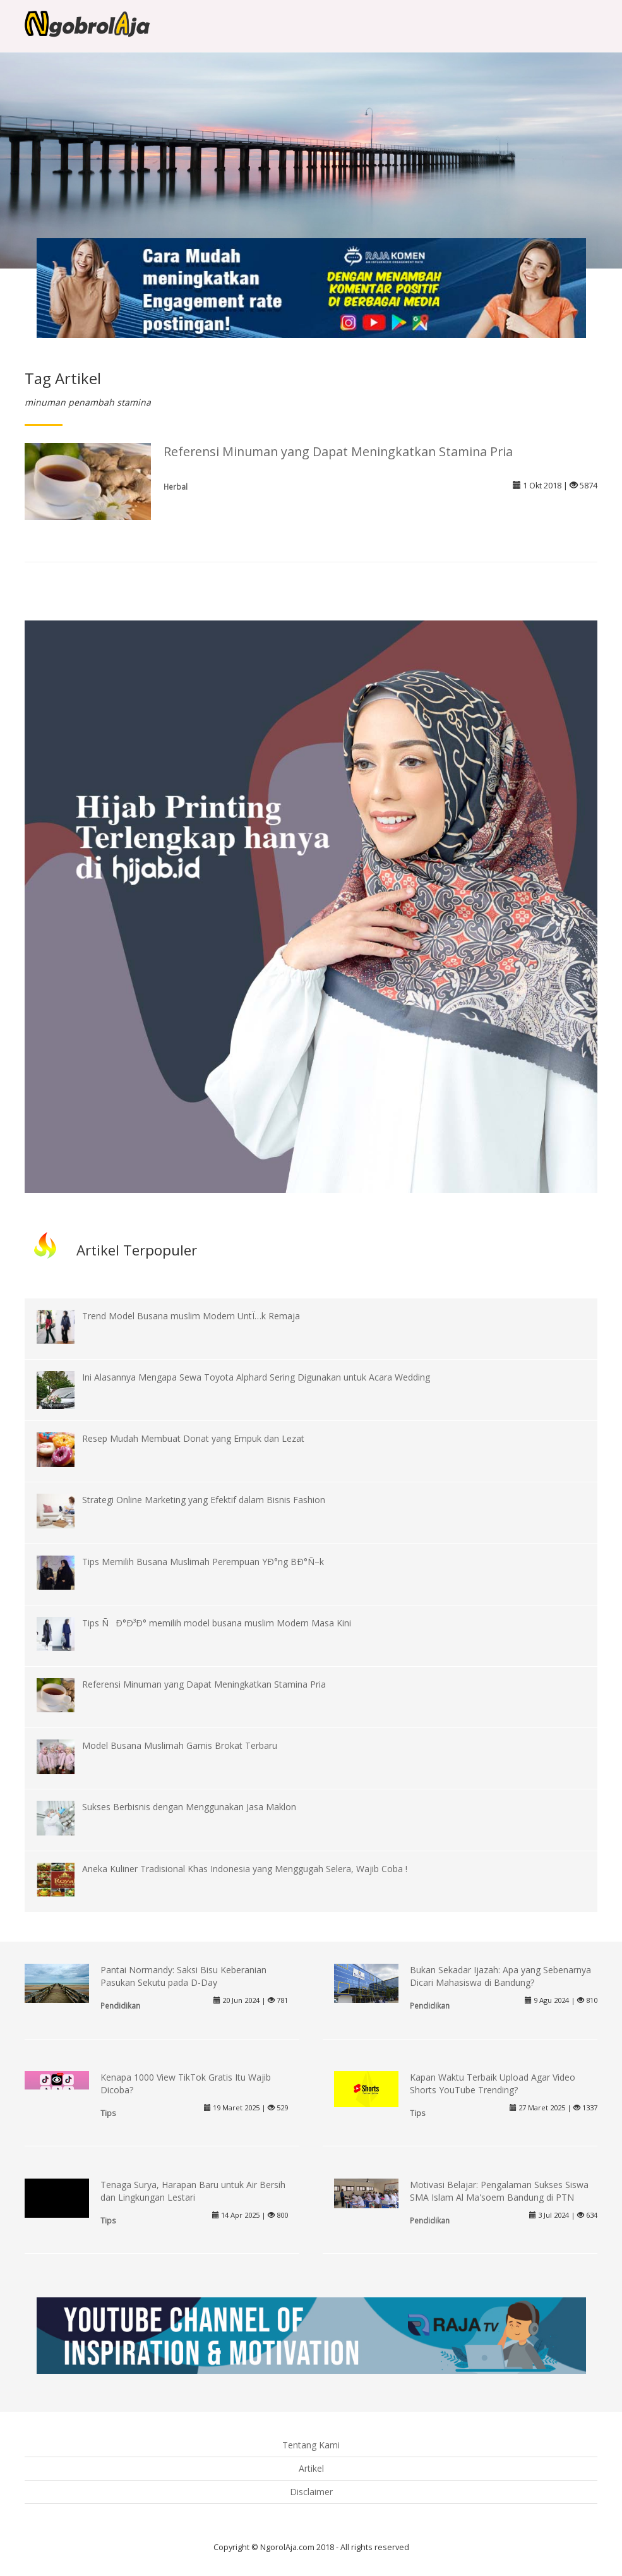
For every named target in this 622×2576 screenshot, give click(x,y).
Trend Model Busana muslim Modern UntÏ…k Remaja (191, 1316)
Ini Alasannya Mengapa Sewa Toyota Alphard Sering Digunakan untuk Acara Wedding (256, 1377)
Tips (108, 2113)
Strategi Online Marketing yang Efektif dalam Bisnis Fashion (203, 1500)
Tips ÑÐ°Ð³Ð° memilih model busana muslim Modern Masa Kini (216, 1623)
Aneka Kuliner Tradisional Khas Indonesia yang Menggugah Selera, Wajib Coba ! (244, 1869)
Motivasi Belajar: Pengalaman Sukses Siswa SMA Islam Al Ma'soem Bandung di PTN (499, 2191)
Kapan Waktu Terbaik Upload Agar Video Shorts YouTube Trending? (492, 2083)
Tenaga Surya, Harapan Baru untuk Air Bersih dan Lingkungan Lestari (192, 2191)
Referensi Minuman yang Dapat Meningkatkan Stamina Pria (338, 451)
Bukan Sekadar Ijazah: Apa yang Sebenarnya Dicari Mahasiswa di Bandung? (500, 1976)
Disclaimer (311, 2492)
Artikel (311, 2468)
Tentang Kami (311, 2445)
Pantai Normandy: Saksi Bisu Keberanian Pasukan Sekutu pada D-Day (183, 1976)
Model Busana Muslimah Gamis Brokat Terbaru (179, 1745)
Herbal (176, 486)
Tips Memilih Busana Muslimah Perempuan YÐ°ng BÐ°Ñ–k (203, 1562)
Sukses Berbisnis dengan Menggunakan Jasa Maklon (189, 1807)
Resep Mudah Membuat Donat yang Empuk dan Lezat (193, 1438)
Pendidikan (120, 2005)
